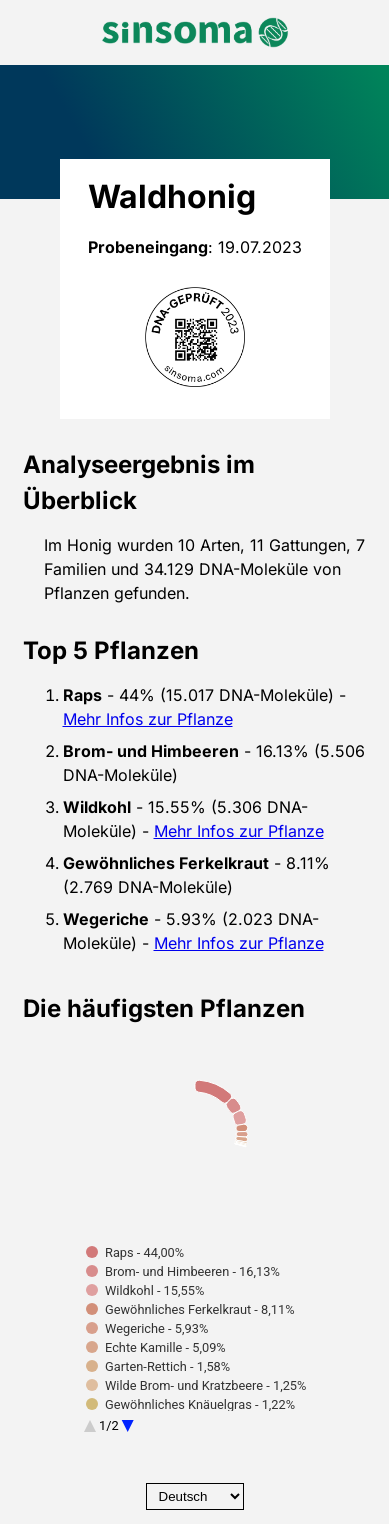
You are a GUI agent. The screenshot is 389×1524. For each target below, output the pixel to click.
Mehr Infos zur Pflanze (148, 719)
